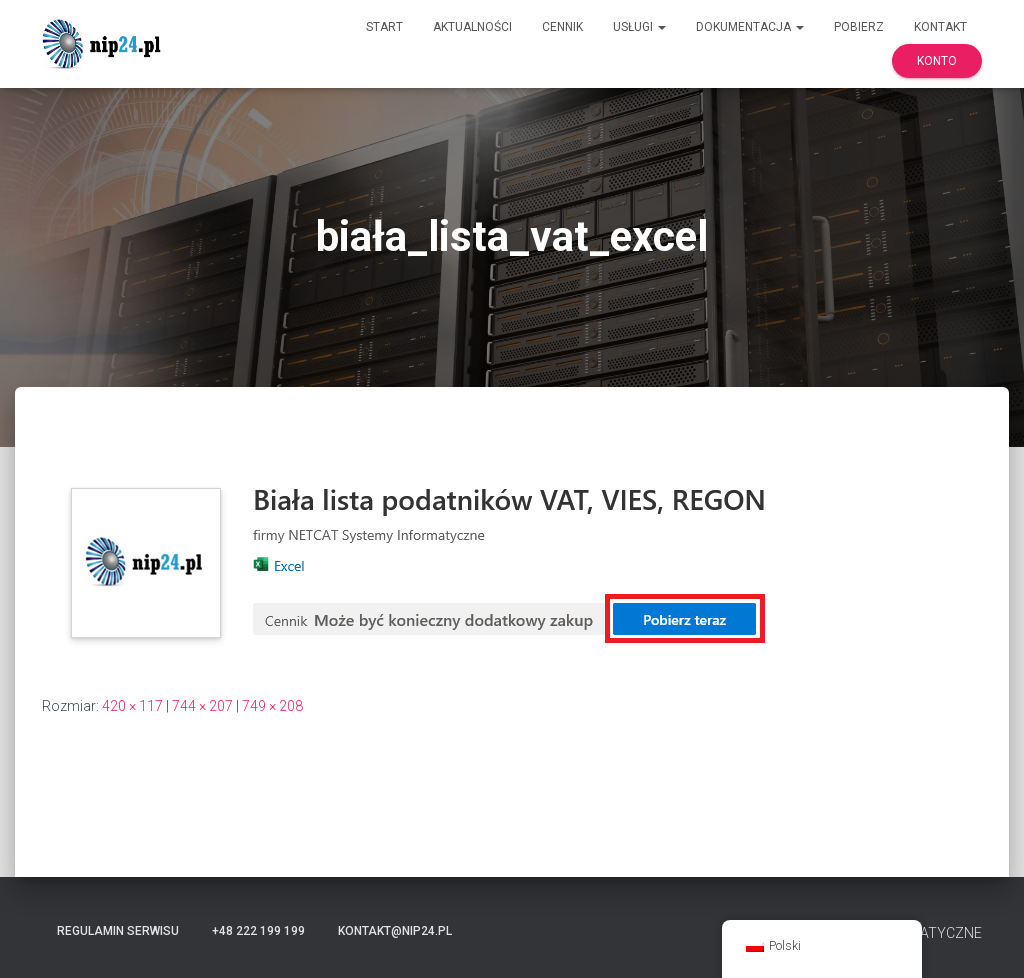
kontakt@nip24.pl (395, 931)
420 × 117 (132, 706)
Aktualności (472, 27)
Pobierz (859, 27)
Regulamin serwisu (118, 931)
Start (384, 27)
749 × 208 (272, 706)
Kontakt (940, 27)
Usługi (639, 27)
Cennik (562, 27)
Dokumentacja (750, 27)
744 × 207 (202, 706)
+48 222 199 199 (258, 931)
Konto (937, 61)
